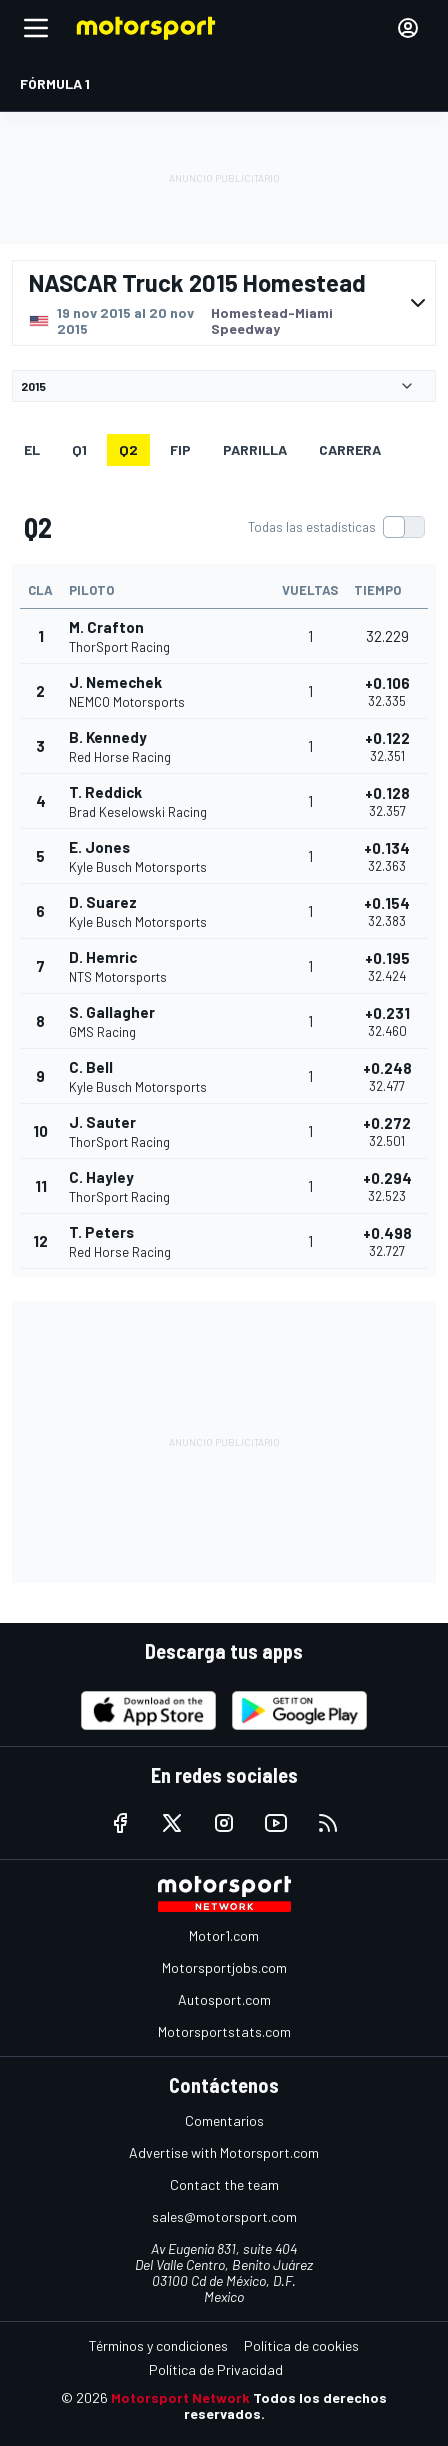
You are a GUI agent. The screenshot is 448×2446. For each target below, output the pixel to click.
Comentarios (224, 2120)
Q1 (79, 449)
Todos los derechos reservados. (286, 2405)
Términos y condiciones (158, 2345)
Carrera (350, 449)
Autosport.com (224, 1999)
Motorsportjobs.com (224, 1967)
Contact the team (224, 2184)
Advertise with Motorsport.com (224, 2152)
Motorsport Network (180, 2397)
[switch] (336, 527)
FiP (180, 449)
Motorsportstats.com (224, 2031)
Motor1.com (224, 1935)
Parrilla (255, 449)
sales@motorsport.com (224, 2216)
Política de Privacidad (216, 2369)
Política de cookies (301, 2345)
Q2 (128, 449)
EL (32, 449)
